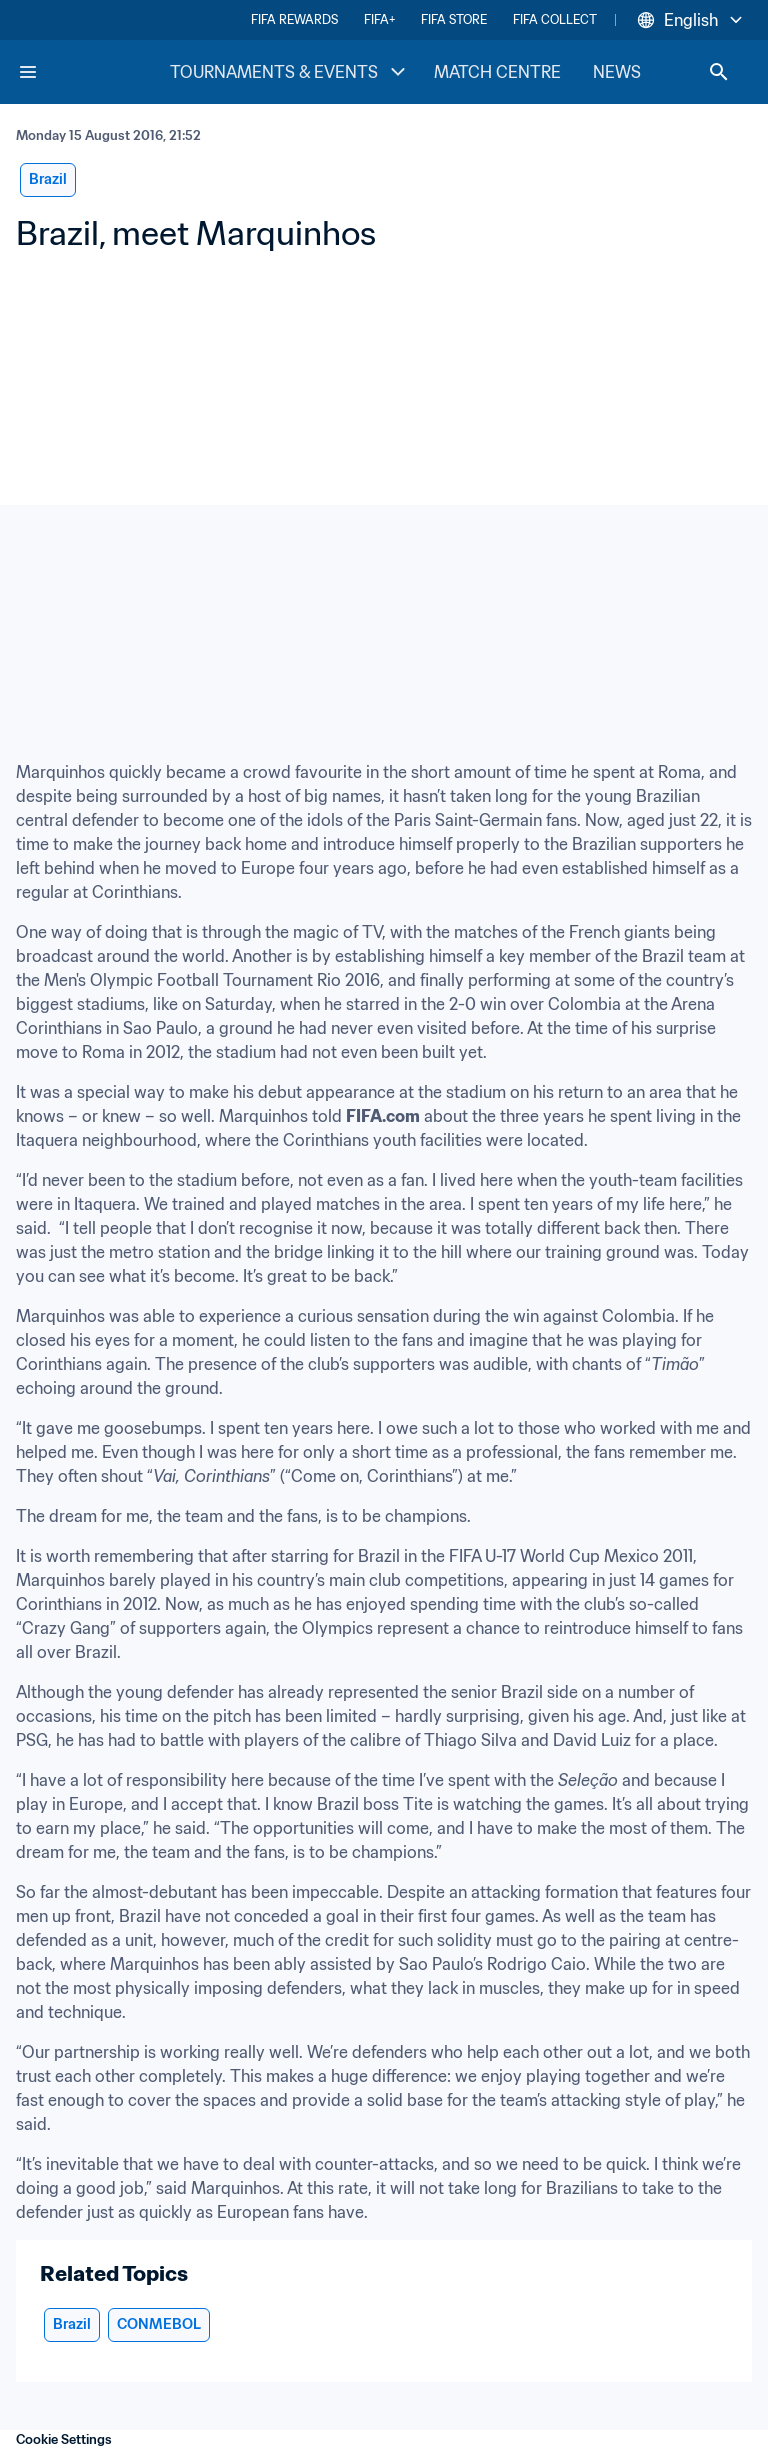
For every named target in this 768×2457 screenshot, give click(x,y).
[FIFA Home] (93, 72)
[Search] (719, 72)
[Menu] (28, 72)
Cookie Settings (64, 2439)
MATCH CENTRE (497, 72)
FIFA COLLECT (555, 19)
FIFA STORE (454, 19)
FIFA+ (379, 19)
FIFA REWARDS (294, 19)
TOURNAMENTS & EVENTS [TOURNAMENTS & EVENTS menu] (290, 72)
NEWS (617, 72)
